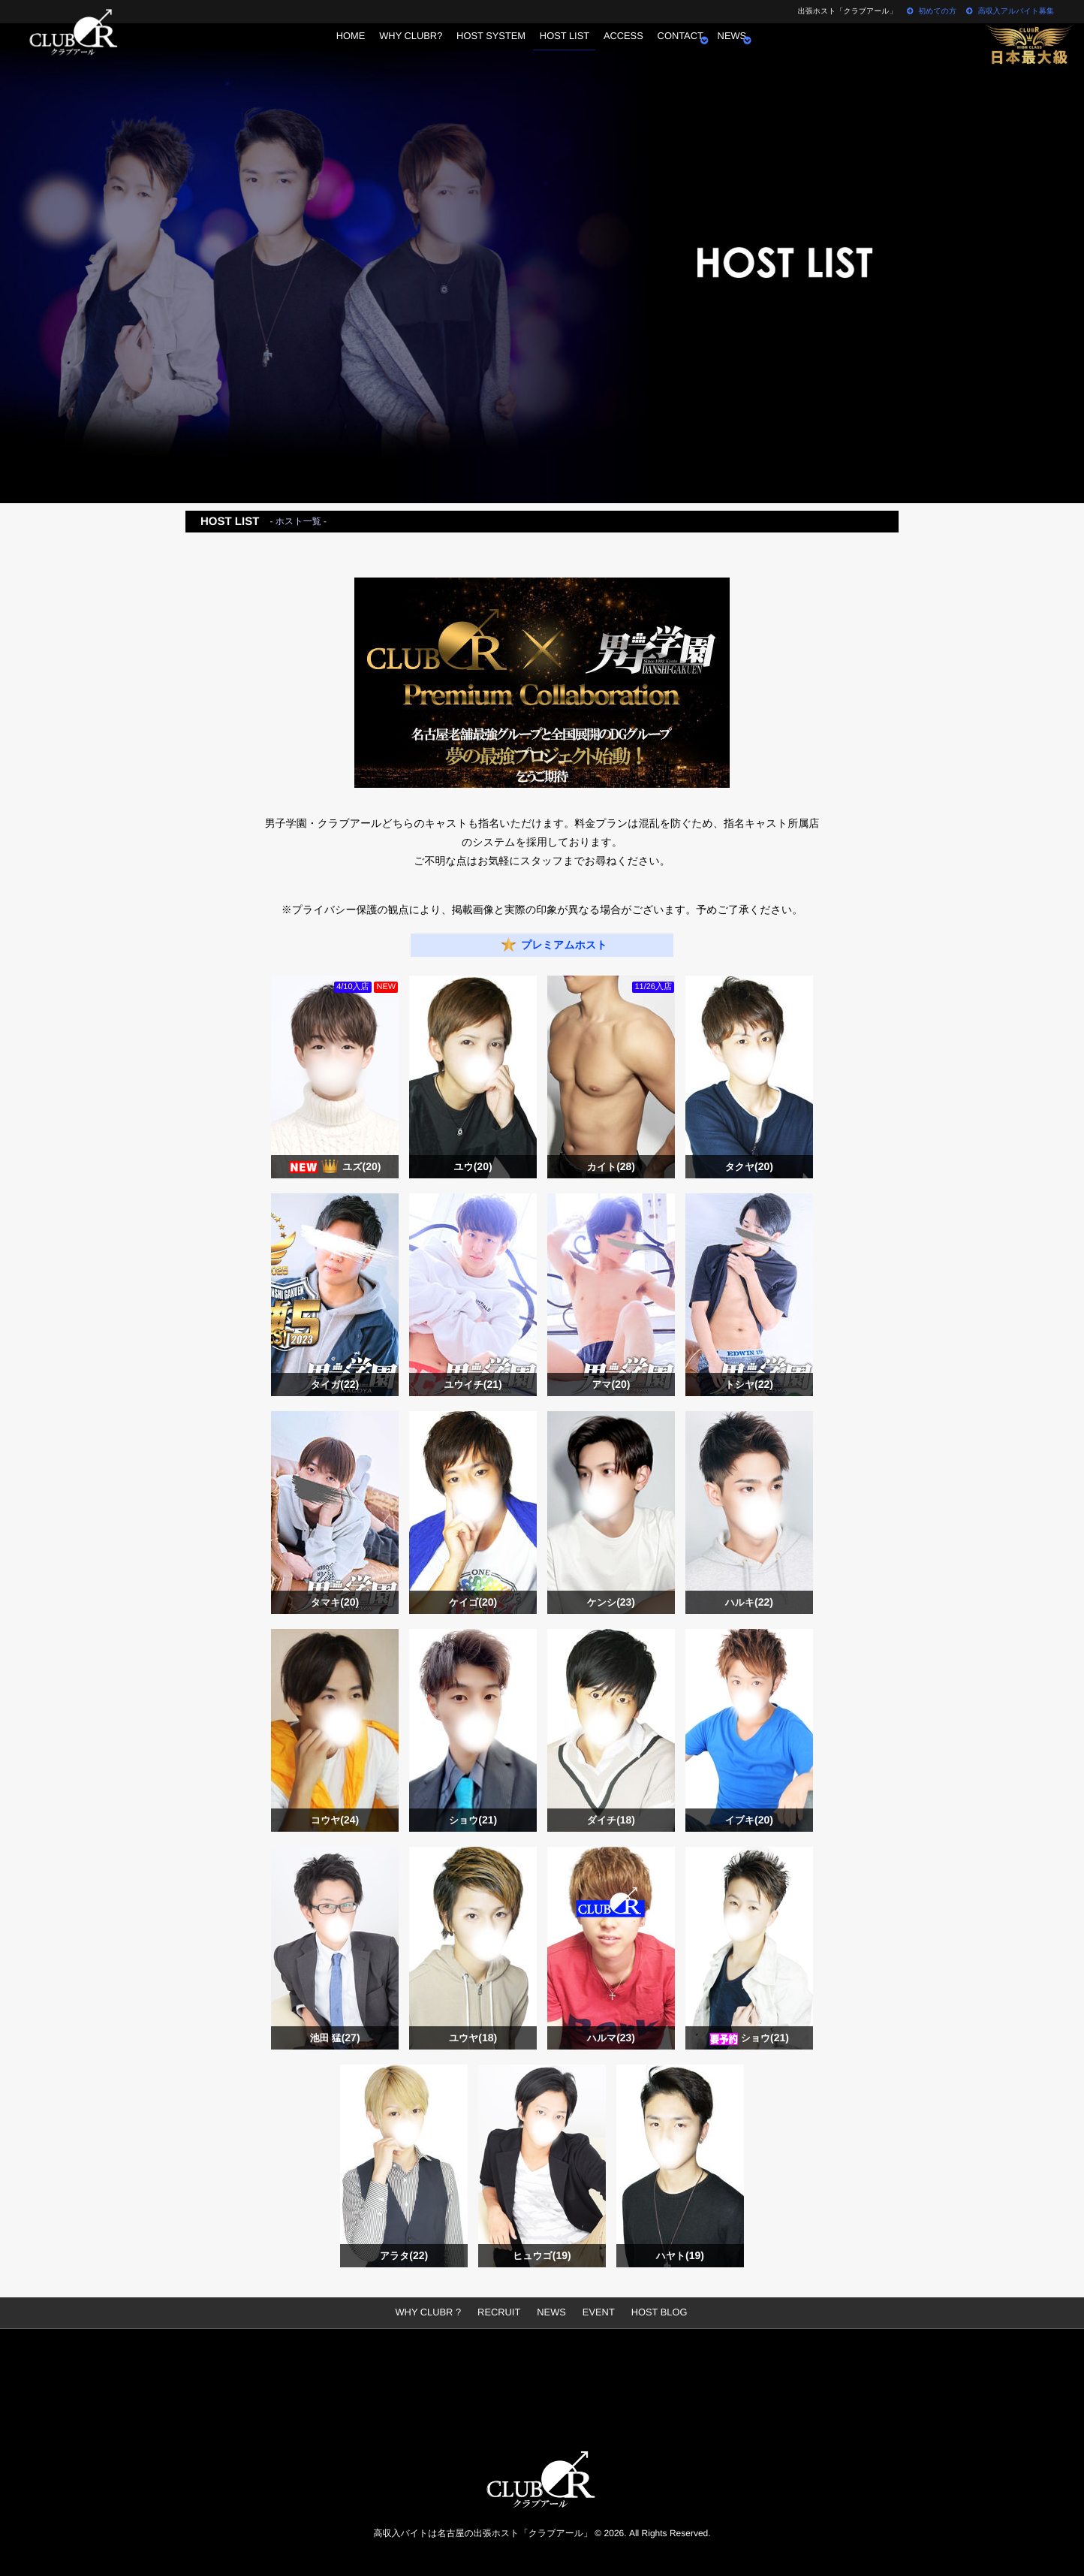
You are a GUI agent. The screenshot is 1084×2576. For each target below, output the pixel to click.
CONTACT (692, 49)
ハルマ (610, 2038)
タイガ (335, 1384)
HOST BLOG (654, 2312)
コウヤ (335, 1820)
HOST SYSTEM (483, 49)
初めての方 (931, 12)
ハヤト (679, 2255)
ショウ (473, 1820)
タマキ (335, 1602)
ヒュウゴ (542, 2255)
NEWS (751, 49)
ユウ (473, 1166)
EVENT (596, 2312)
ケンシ (610, 1602)
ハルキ (748, 1602)
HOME (331, 49)
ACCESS (628, 49)
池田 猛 (335, 2038)
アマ (611, 1384)
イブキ (748, 1820)
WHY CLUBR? (398, 49)
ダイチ (610, 1820)
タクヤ (748, 1166)
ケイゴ (473, 1602)
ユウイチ (473, 1384)
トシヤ (748, 1384)
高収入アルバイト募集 (1010, 12)
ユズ (362, 1166)
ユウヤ (473, 2038)
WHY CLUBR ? (434, 2312)
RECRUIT (500, 2312)
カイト (610, 1166)
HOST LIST (563, 49)
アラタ (404, 2255)
